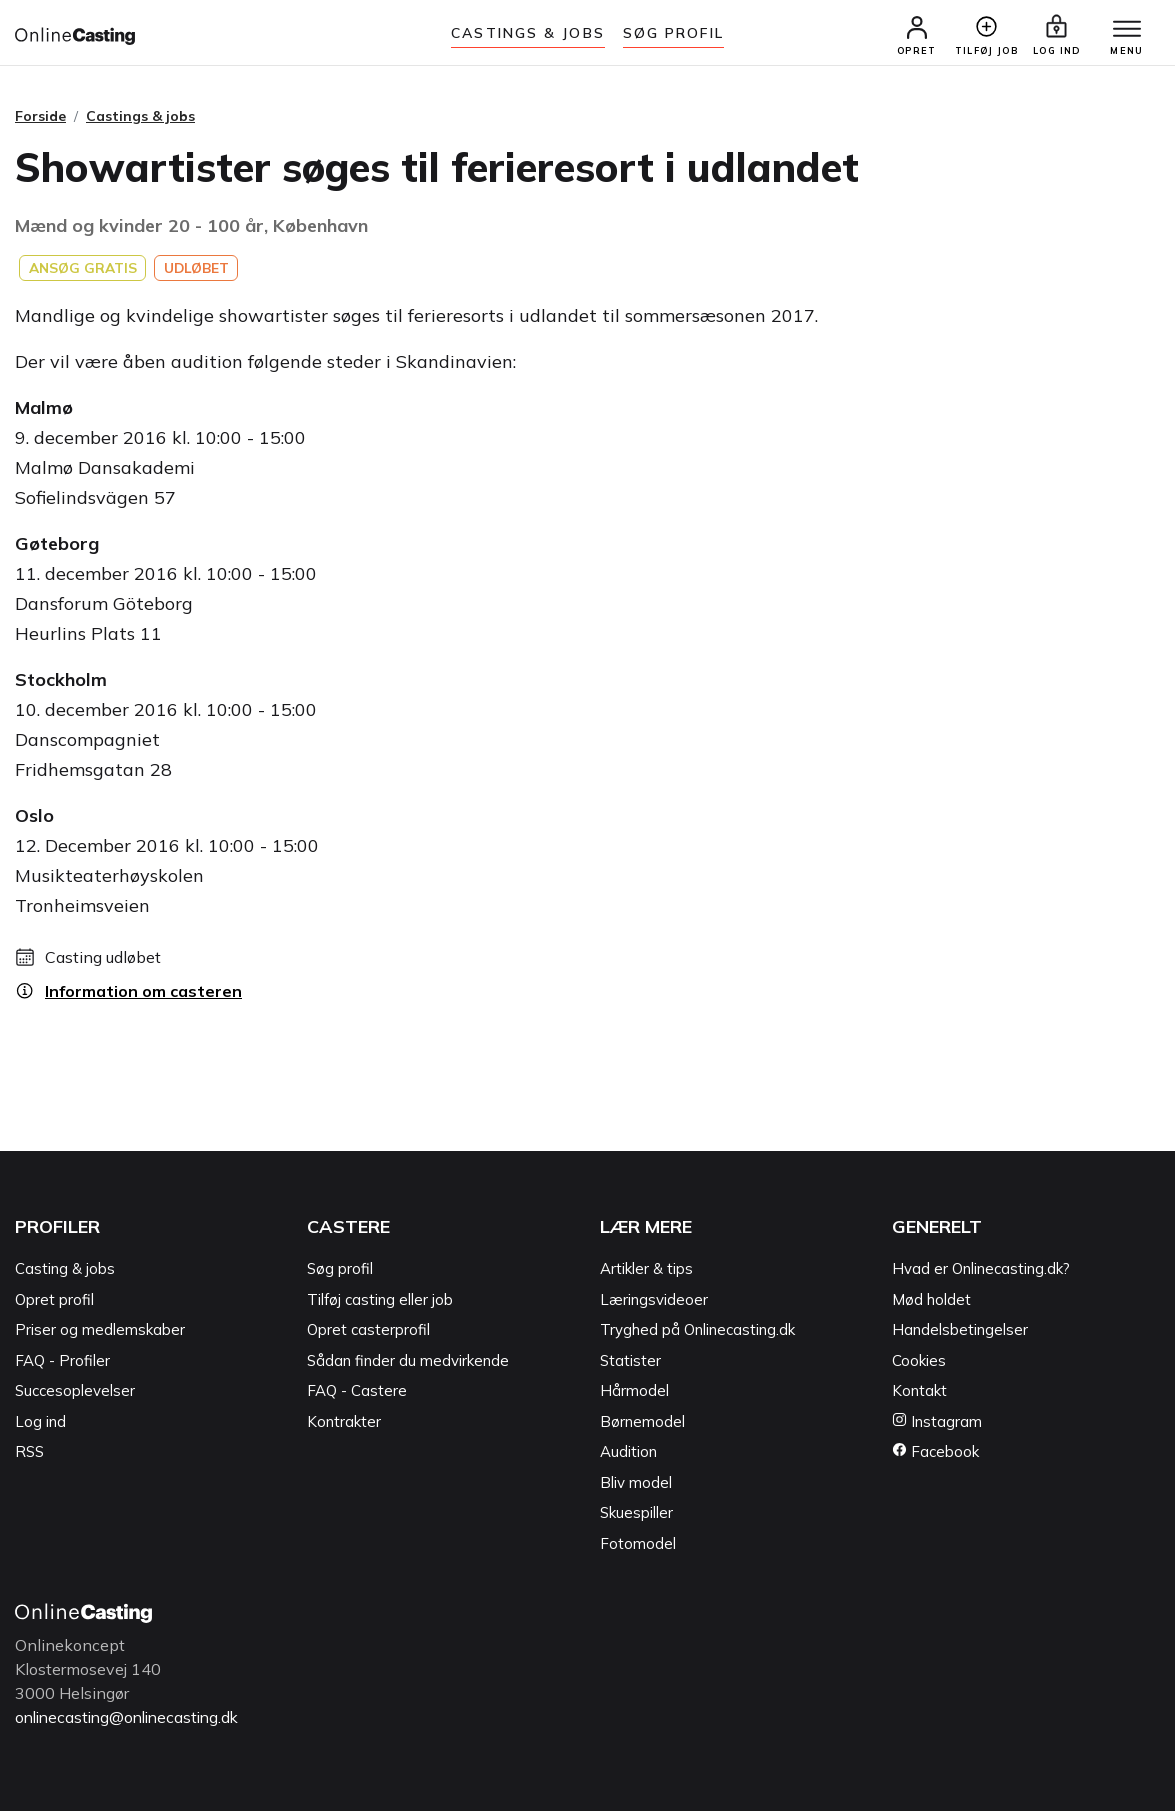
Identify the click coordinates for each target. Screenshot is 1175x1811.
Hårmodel (634, 1391)
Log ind (40, 1422)
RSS (29, 1452)
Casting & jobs (65, 1269)
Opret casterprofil (368, 1330)
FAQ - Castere (357, 1391)
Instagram (937, 1422)
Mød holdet (931, 1300)
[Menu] (1125, 30)
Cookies (919, 1361)
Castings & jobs (528, 33)
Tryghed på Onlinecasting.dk (697, 1330)
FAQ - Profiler (62, 1361)
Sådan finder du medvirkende (408, 1361)
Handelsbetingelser (960, 1330)
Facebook (935, 1452)
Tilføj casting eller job (380, 1300)
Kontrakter (344, 1422)
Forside (40, 117)
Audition (628, 1452)
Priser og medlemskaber (100, 1330)
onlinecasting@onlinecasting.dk (133, 1718)
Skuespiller (636, 1513)
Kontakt (919, 1391)
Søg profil (340, 1269)
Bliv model (636, 1483)
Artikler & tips (646, 1269)
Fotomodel (638, 1544)
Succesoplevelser (75, 1391)
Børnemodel (642, 1422)
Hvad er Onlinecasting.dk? (981, 1269)
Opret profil (54, 1300)
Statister (630, 1361)
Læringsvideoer (654, 1300)
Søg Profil (673, 33)
